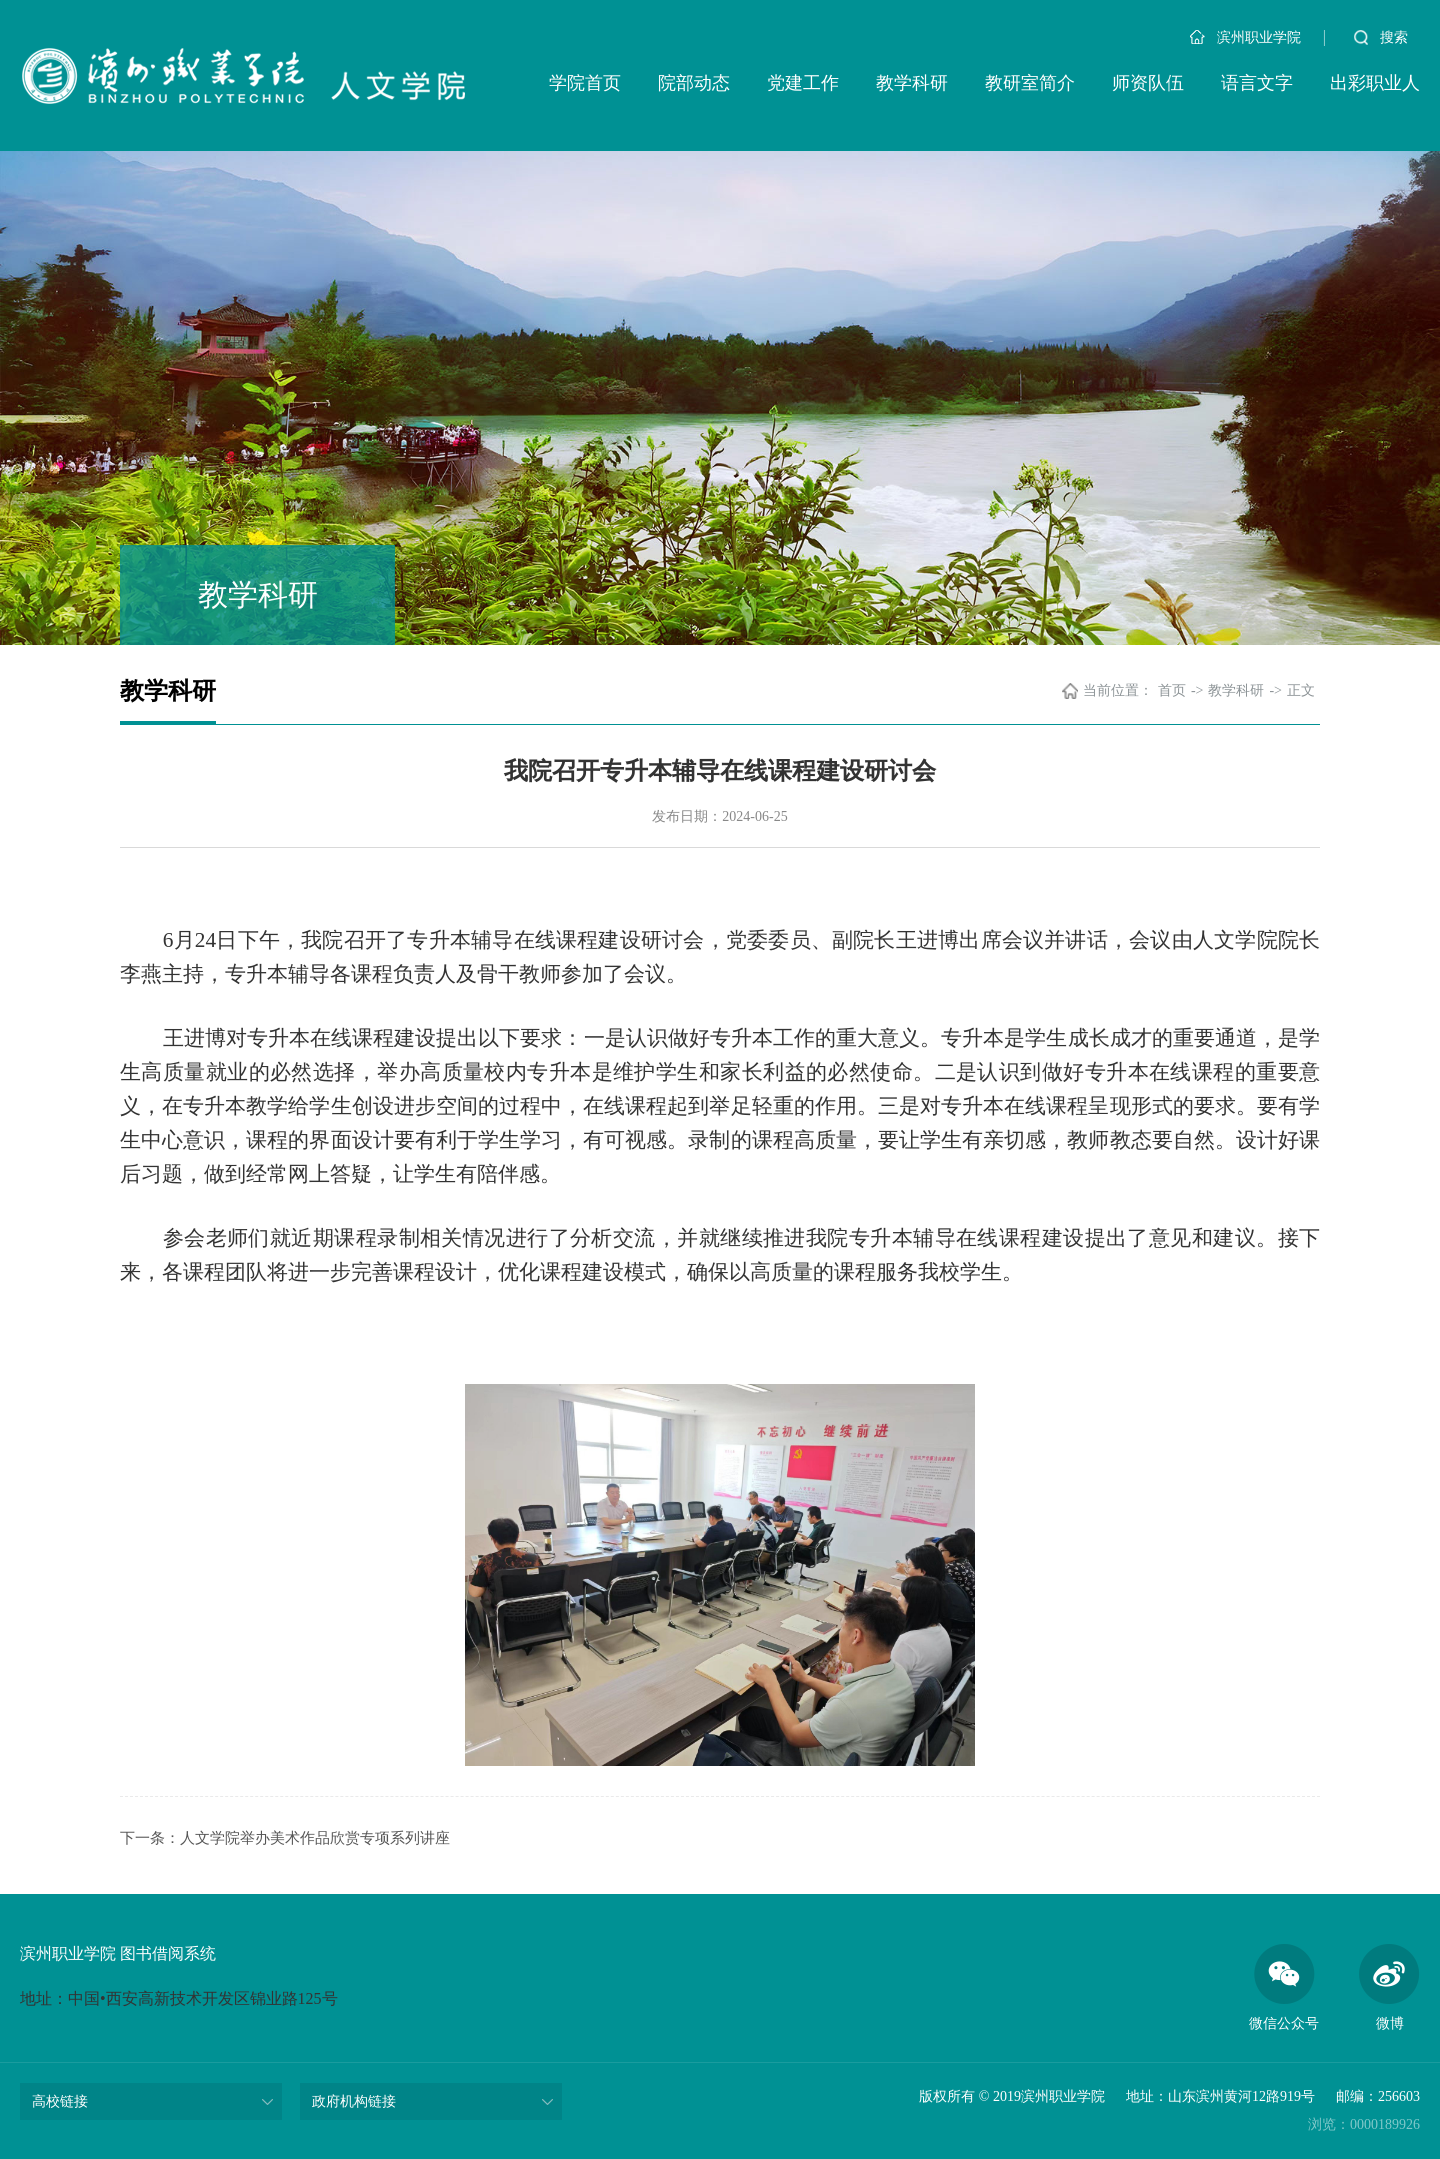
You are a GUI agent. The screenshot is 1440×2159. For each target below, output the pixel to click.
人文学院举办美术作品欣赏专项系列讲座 (315, 1838)
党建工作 (803, 83)
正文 (1301, 690)
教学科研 (912, 83)
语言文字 (1257, 83)
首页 (1172, 690)
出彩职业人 (1375, 83)
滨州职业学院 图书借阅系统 (118, 1953)
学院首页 (585, 83)
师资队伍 (1148, 83)
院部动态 (694, 83)
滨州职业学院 (1245, 37)
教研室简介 (1030, 83)
